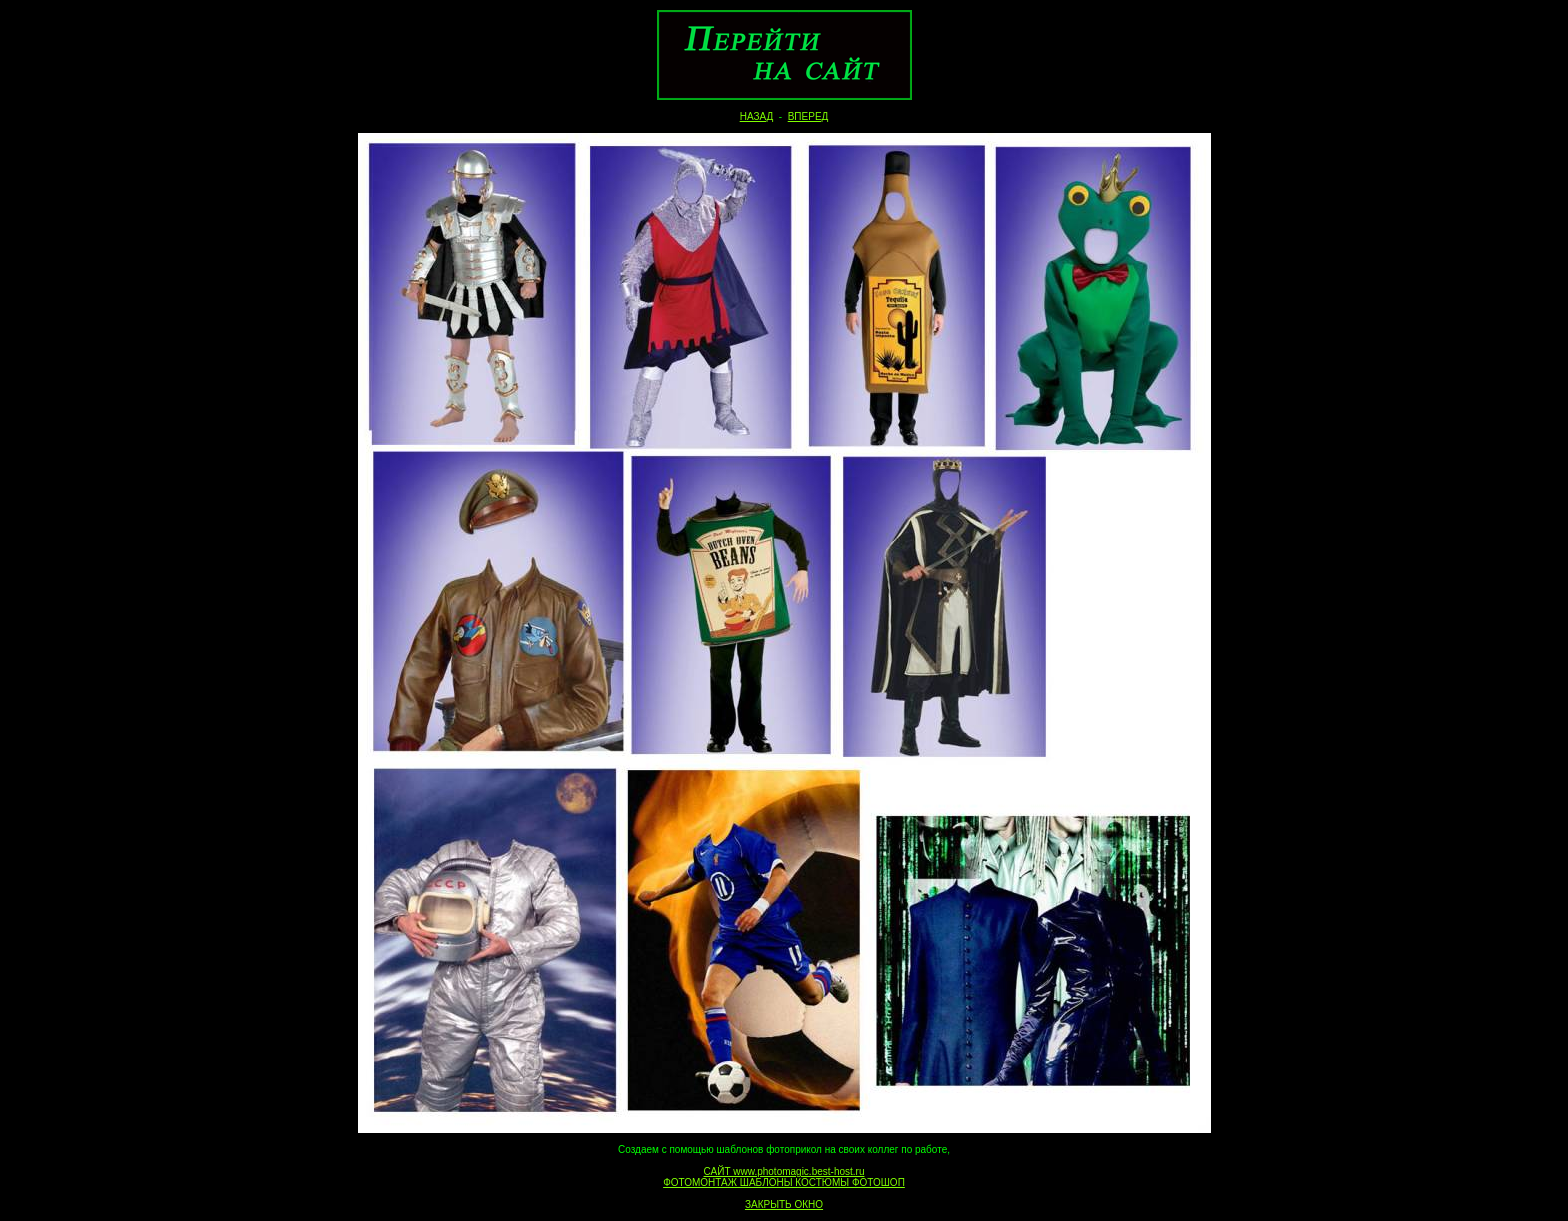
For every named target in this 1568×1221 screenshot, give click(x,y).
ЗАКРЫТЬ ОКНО (784, 1204)
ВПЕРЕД (808, 116)
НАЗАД (757, 116)
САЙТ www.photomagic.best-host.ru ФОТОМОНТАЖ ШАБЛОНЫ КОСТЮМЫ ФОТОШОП (784, 1177)
